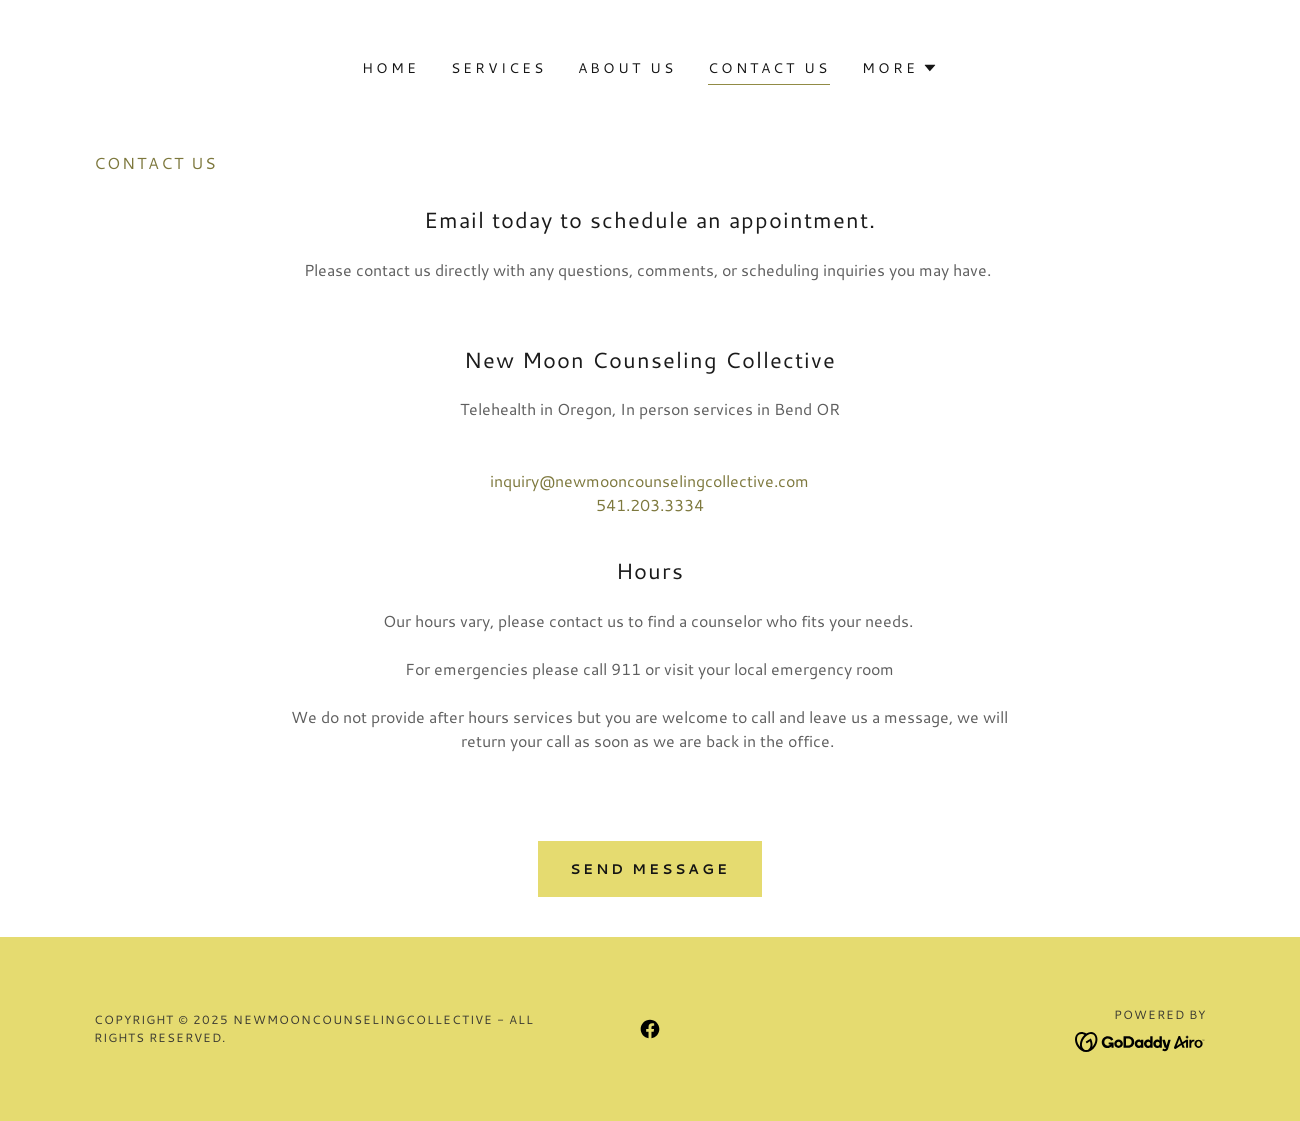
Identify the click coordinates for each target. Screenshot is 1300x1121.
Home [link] (390, 68)
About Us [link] (627, 68)
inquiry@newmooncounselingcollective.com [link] (649, 480)
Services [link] (498, 68)
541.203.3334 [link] (650, 504)
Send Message (650, 869)
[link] (650, 1029)
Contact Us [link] (769, 68)
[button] (900, 68)
